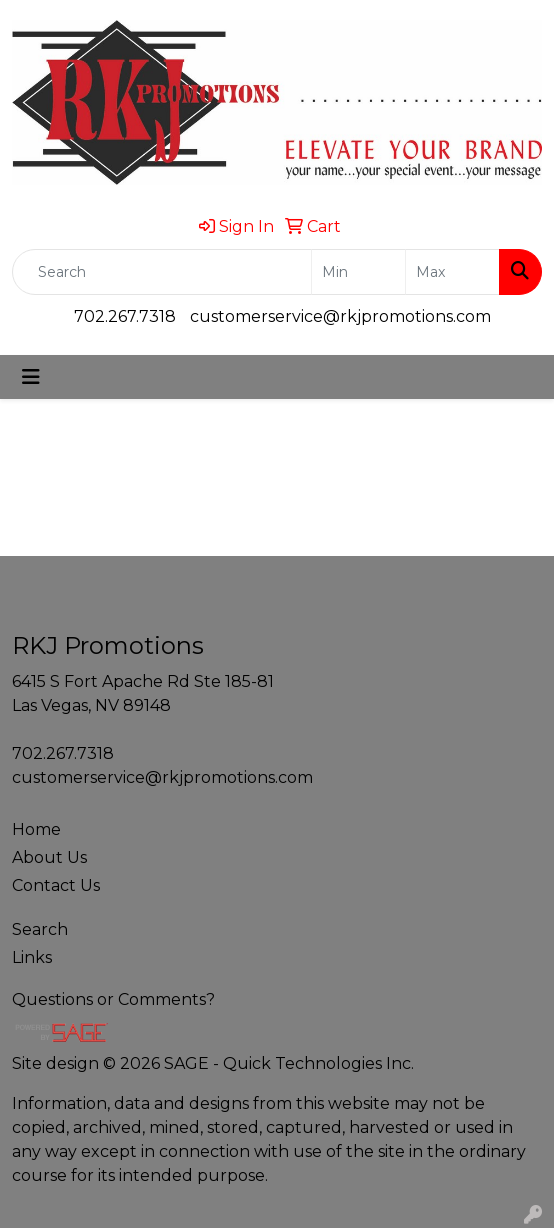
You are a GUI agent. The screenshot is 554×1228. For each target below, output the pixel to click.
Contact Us (56, 885)
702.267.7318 (125, 316)
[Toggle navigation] (31, 377)
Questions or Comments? (113, 999)
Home (36, 829)
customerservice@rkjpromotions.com (340, 316)
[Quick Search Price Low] (358, 272)
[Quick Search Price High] (452, 272)
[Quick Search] (162, 272)
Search (40, 929)
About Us (49, 857)
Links (32, 957)
